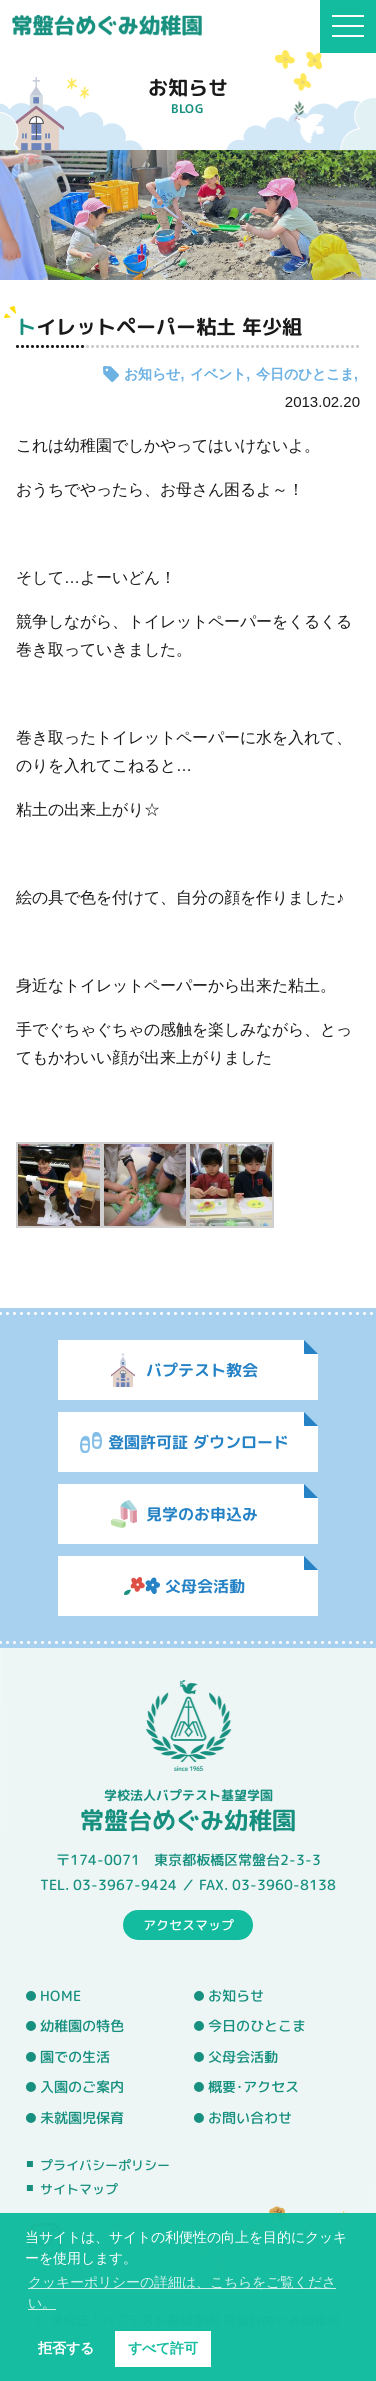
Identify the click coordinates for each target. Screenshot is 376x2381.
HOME (60, 1995)
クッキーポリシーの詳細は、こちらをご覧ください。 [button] (182, 2292)
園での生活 (75, 2057)
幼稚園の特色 (82, 2026)
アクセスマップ (188, 1924)
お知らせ (152, 374)
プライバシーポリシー (105, 2165)
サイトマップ (79, 2189)
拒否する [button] (66, 2348)
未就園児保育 (82, 2118)
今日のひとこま (305, 374)
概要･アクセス (253, 2087)
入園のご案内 (82, 2087)
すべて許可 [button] (163, 2348)
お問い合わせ (250, 2118)
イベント (218, 374)
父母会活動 (243, 2057)
